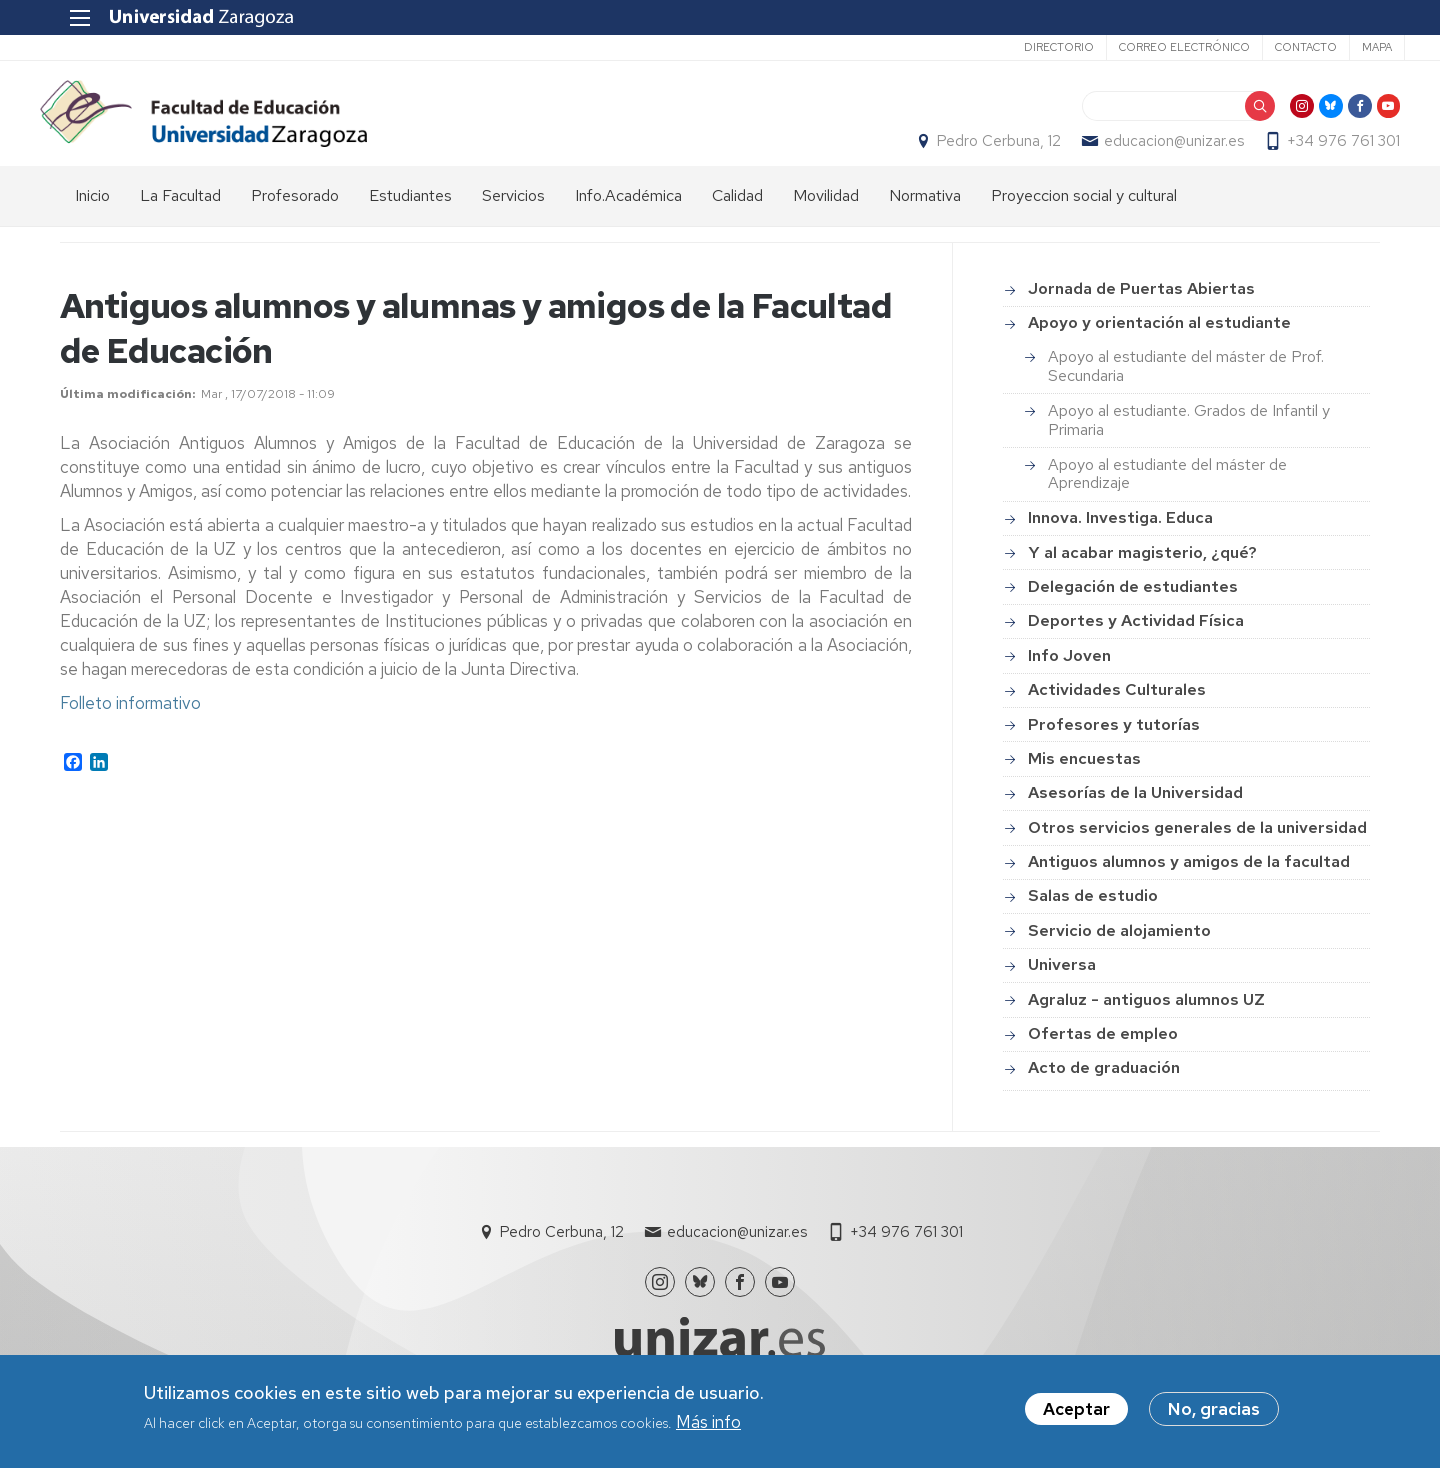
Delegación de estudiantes (1133, 606)
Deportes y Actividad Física (1136, 641)
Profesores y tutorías (1114, 744)
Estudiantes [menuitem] (410, 215)
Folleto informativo (130, 724)
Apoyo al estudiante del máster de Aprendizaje (1167, 493)
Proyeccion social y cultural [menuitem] (1084, 215)
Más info (708, 1422)
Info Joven (1069, 675)
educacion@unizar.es (1154, 151)
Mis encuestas (1084, 778)
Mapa (1352, 47)
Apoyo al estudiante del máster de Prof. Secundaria (1186, 386)
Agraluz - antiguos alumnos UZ (1146, 1019)
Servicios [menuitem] (513, 215)
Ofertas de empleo (1103, 1053)
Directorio (1034, 47)
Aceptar (1076, 1409)
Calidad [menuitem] (737, 215)
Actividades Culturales (1117, 710)
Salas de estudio (1093, 916)
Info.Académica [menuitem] (628, 215)
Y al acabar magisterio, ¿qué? (1142, 572)
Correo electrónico (1159, 47)
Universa (1062, 985)
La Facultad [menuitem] (180, 215)
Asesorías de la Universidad (1135, 813)
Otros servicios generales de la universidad (1197, 847)
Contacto (1281, 47)
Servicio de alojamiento (1119, 950)
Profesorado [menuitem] (295, 215)
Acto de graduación (1104, 1088)
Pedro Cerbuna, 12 (979, 151)
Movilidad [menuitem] (826, 215)
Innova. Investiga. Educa (1120, 538)
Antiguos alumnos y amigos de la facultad (1189, 882)
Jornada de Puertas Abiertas (1141, 309)
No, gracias (1214, 1409)
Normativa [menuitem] (925, 215)
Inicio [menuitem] (92, 215)
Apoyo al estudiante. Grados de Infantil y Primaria (1189, 440)
